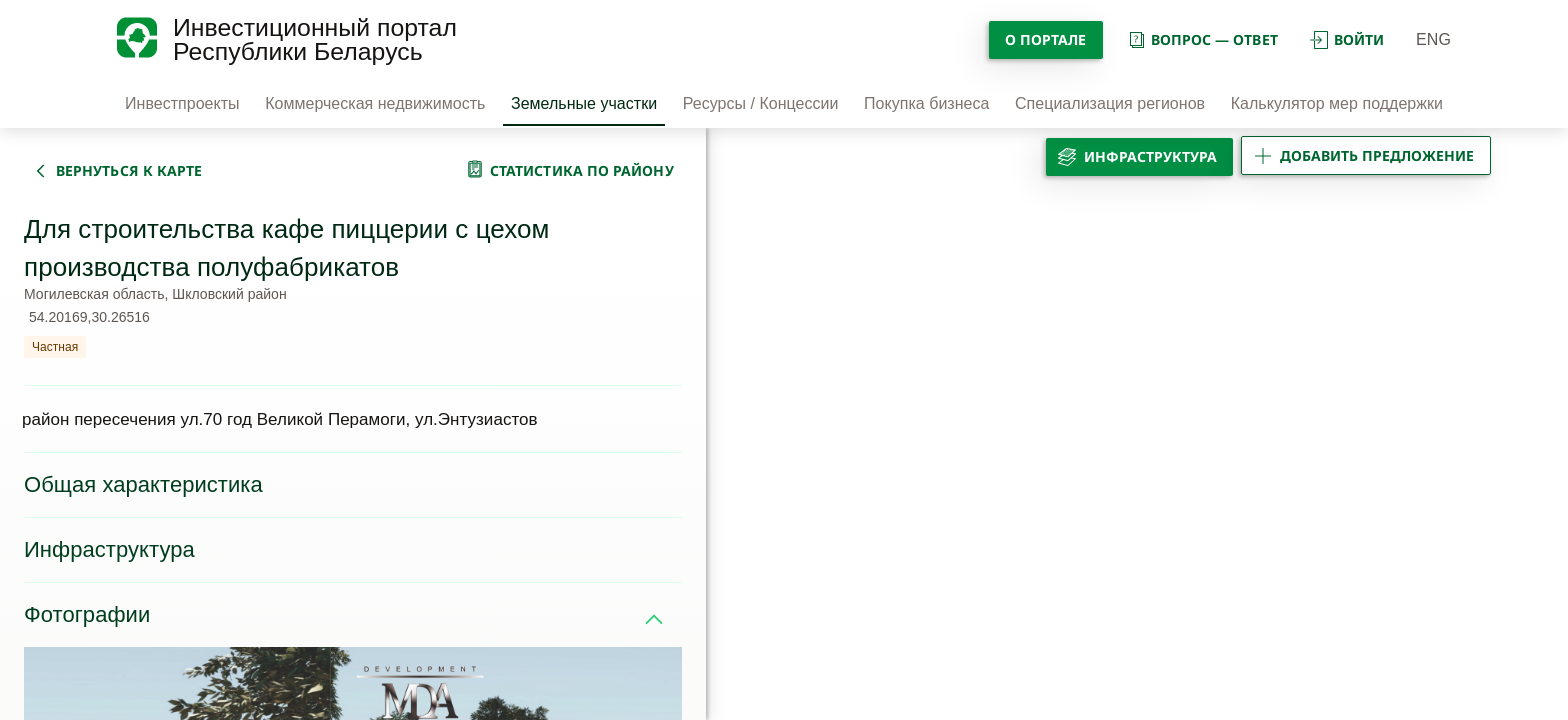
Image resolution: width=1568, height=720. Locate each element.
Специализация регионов (1110, 103)
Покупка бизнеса (926, 103)
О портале (1046, 39)
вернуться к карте (129, 170)
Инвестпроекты (182, 103)
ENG (1433, 39)
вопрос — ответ (1202, 39)
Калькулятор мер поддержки (1337, 103)
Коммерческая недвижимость (375, 103)
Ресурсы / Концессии (761, 103)
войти (1347, 39)
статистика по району (582, 170)
